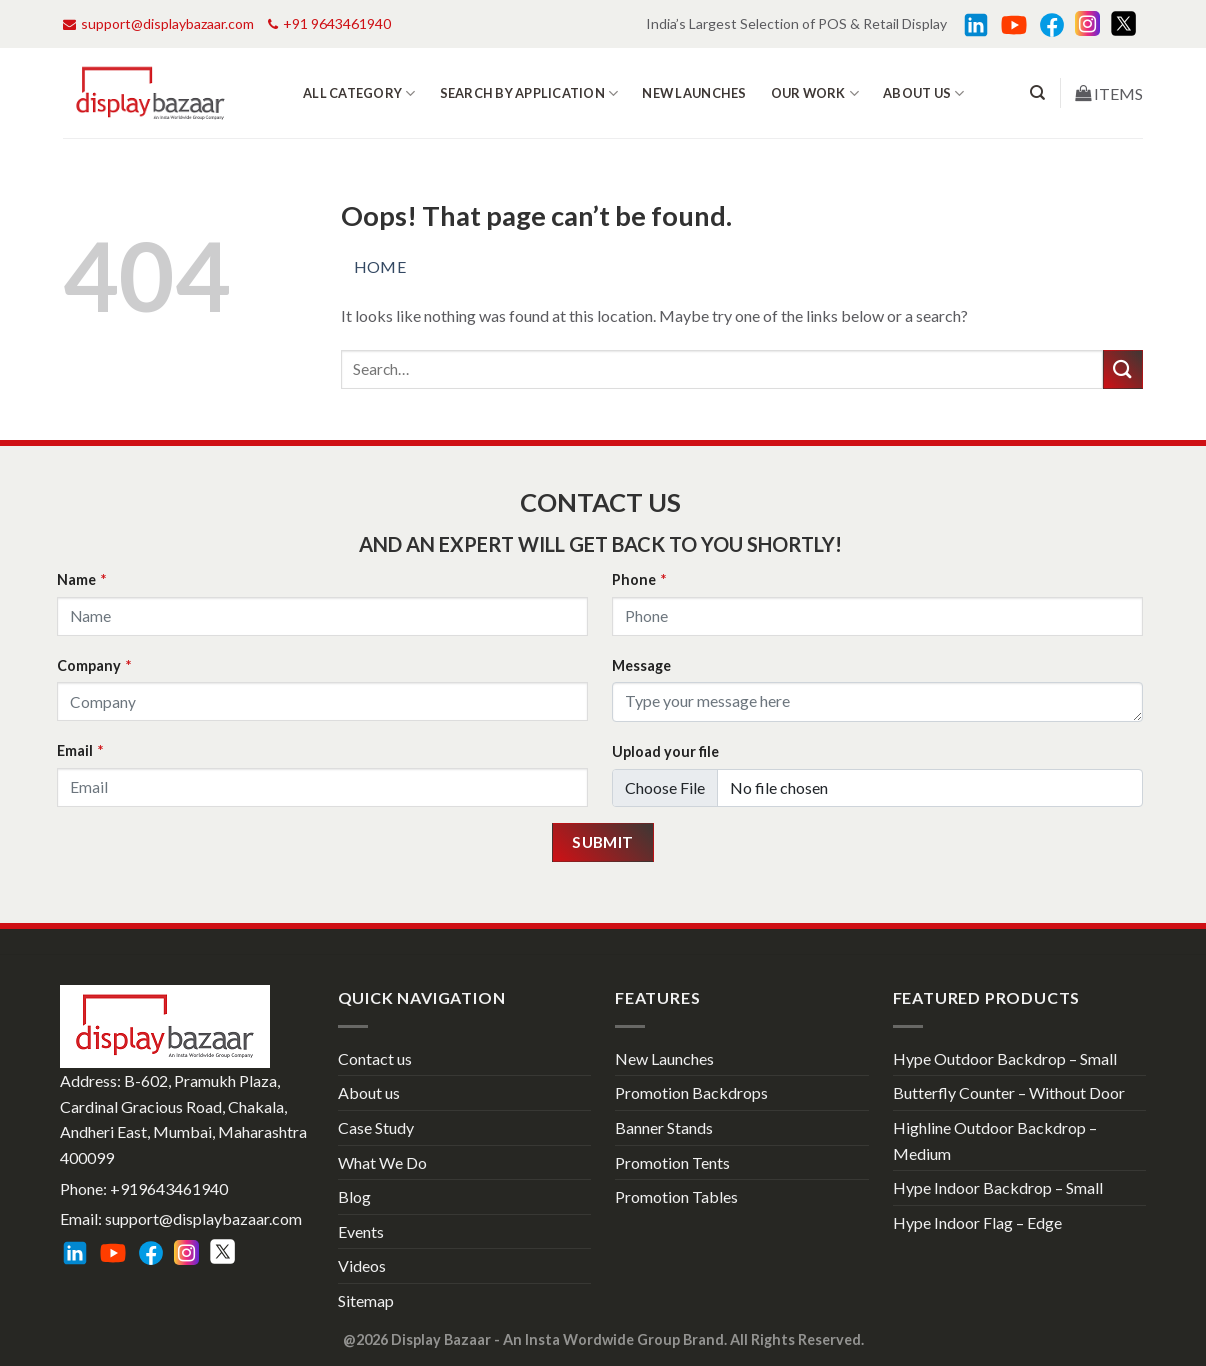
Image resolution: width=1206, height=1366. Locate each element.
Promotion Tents (672, 1162)
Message (641, 665)
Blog (354, 1196)
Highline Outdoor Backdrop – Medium (995, 1140)
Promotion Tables (676, 1196)
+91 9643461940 (329, 23)
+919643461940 (169, 1188)
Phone (639, 579)
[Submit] (1123, 369)
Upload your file (665, 751)
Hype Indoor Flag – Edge (977, 1222)
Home (380, 266)
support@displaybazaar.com (158, 23)
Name (81, 579)
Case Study (376, 1127)
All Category (359, 93)
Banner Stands (664, 1127)
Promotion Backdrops (691, 1092)
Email (80, 750)
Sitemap (366, 1300)
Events (361, 1231)
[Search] (1037, 93)
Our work (815, 93)
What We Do (382, 1162)
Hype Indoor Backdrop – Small (998, 1187)
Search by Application (529, 93)
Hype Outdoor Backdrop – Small (1005, 1058)
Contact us (375, 1058)
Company (94, 665)
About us (924, 93)
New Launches (694, 93)
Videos (362, 1265)
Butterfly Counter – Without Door (1009, 1092)
